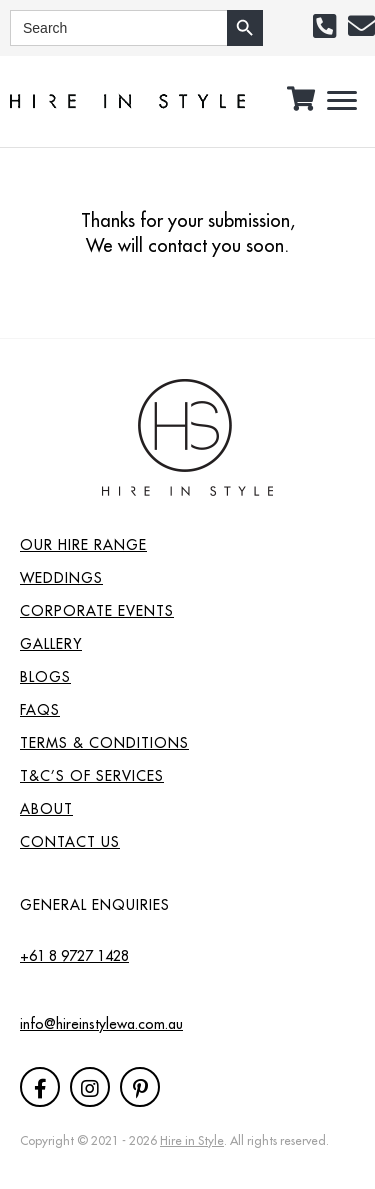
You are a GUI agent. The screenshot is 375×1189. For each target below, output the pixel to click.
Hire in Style (192, 1140)
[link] (187, 542)
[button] (324, 25)
